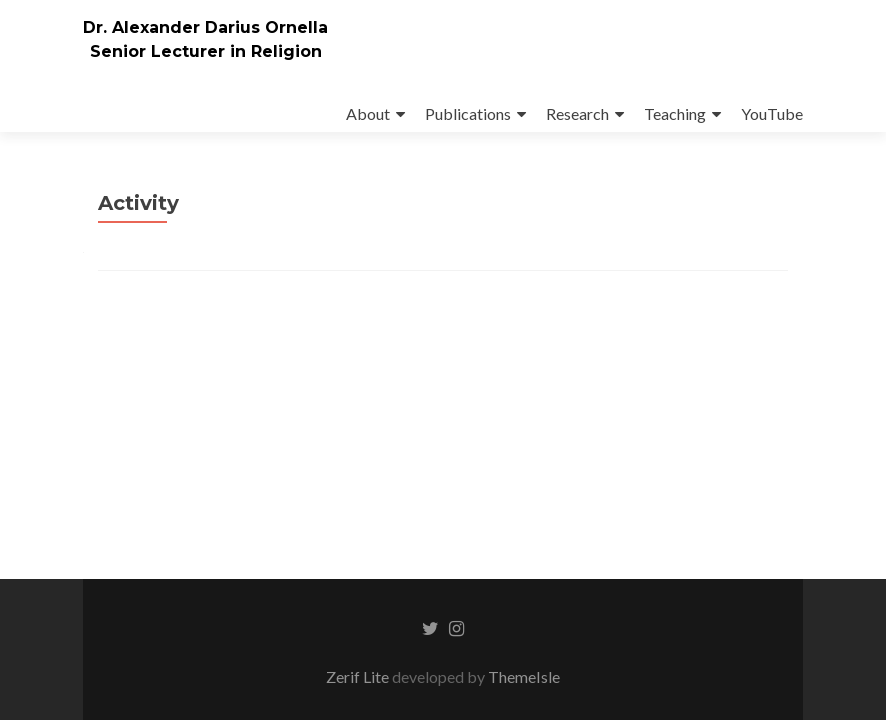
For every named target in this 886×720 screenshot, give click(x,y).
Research (577, 113)
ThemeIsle (524, 676)
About (368, 113)
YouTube (772, 113)
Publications (468, 113)
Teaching (675, 113)
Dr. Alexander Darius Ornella (205, 27)
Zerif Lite (359, 676)
